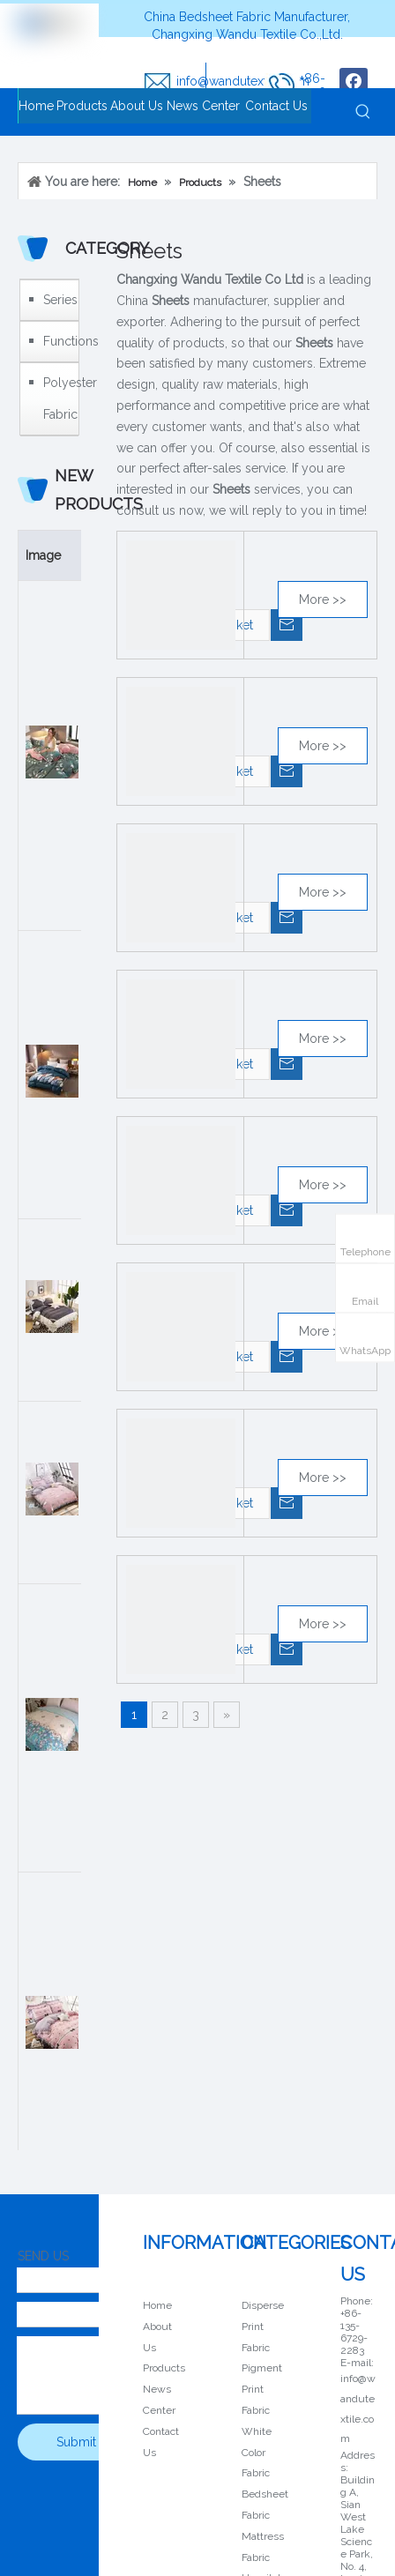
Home (157, 2305)
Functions (56, 341)
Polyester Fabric (56, 398)
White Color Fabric (257, 2452)
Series (56, 300)
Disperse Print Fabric (263, 2326)
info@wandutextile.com (242, 81)
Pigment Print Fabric (262, 2389)
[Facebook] (353, 82)
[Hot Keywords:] (363, 112)
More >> (323, 599)
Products (164, 2368)
